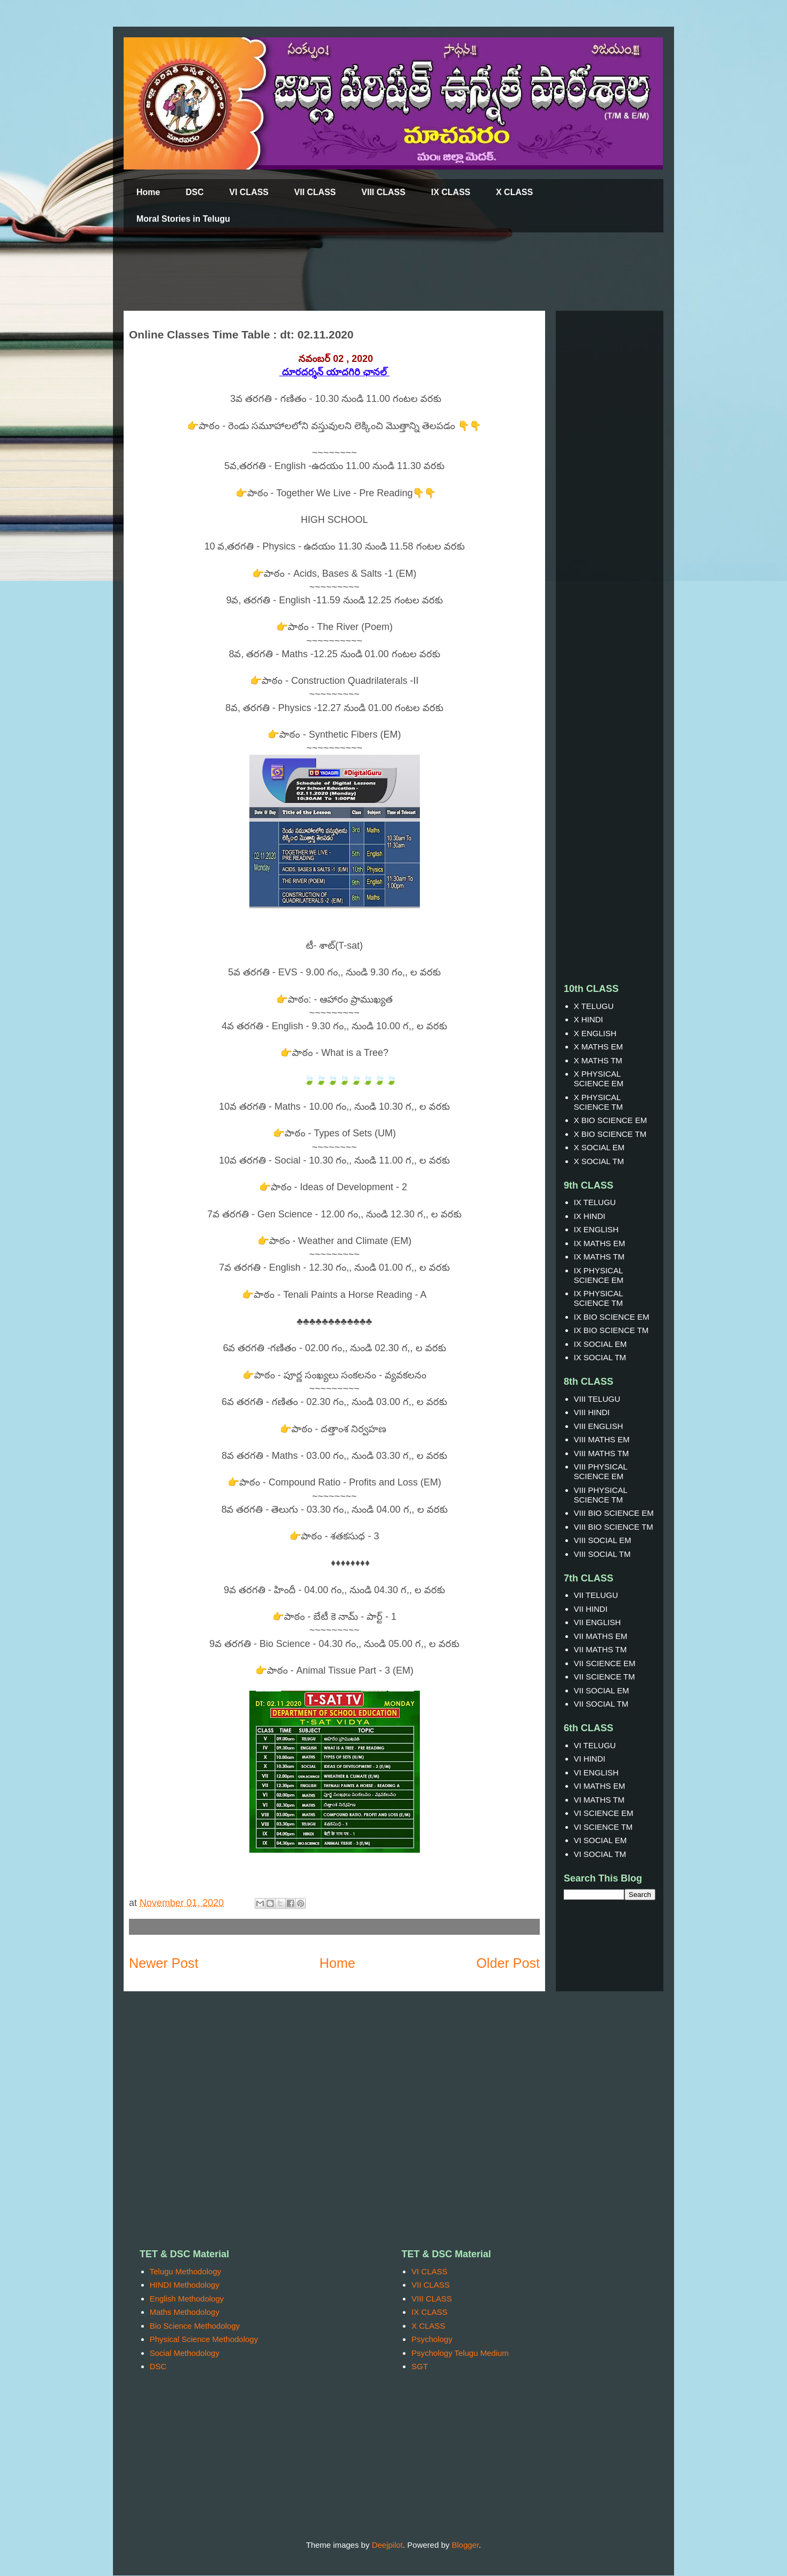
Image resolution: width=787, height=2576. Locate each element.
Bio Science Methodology (195, 2325)
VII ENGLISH (597, 1622)
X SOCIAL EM (599, 1147)
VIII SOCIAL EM (602, 1540)
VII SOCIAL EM (601, 1690)
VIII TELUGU (597, 1398)
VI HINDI (589, 1758)
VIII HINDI (592, 1412)
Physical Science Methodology (204, 2339)
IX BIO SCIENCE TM (611, 1330)
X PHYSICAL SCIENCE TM (598, 1102)
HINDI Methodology (185, 2284)
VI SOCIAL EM (600, 1840)
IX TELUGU (595, 1202)
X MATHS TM (598, 1060)
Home (148, 192)
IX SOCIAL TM (600, 1357)
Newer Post (163, 1963)
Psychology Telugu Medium (459, 2352)
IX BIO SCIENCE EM (612, 1316)
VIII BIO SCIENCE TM (613, 1526)
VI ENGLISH (596, 1772)
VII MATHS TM (600, 1649)
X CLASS (514, 192)
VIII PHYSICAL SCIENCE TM (600, 1494)
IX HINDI (589, 1216)
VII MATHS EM (601, 1636)
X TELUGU (594, 1006)
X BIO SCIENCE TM (610, 1133)
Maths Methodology (185, 2311)
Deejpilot (387, 2544)
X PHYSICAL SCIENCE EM (598, 1078)
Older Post (508, 1963)
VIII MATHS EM (602, 1439)
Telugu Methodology (185, 2271)
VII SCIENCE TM (604, 1676)
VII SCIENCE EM (605, 1663)
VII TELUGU (596, 1595)
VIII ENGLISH (598, 1426)
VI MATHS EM (599, 1785)
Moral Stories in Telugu (183, 218)
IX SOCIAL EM (600, 1343)
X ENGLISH (595, 1033)
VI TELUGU (595, 1745)
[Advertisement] (382, 272)
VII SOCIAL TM (601, 1703)
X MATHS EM (598, 1046)
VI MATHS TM (599, 1799)
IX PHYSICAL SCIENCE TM (598, 1298)
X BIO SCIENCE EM (610, 1120)
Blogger (465, 2544)
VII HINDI (590, 1608)
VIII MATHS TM (601, 1453)
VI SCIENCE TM (603, 1826)
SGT (419, 2366)
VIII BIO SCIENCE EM (614, 1512)
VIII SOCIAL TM (602, 1553)
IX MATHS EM (599, 1243)
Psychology (431, 2339)
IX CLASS (450, 192)
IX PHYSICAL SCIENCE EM (598, 1275)
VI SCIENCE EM (604, 1813)
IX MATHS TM (599, 1256)
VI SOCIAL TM (600, 1854)
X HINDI (588, 1019)
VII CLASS (315, 192)
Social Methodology (185, 2352)
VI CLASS (249, 192)
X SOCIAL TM (599, 1161)
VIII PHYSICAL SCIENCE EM (600, 1471)
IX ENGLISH (596, 1229)
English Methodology (187, 2298)
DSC (194, 192)
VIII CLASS (383, 192)
